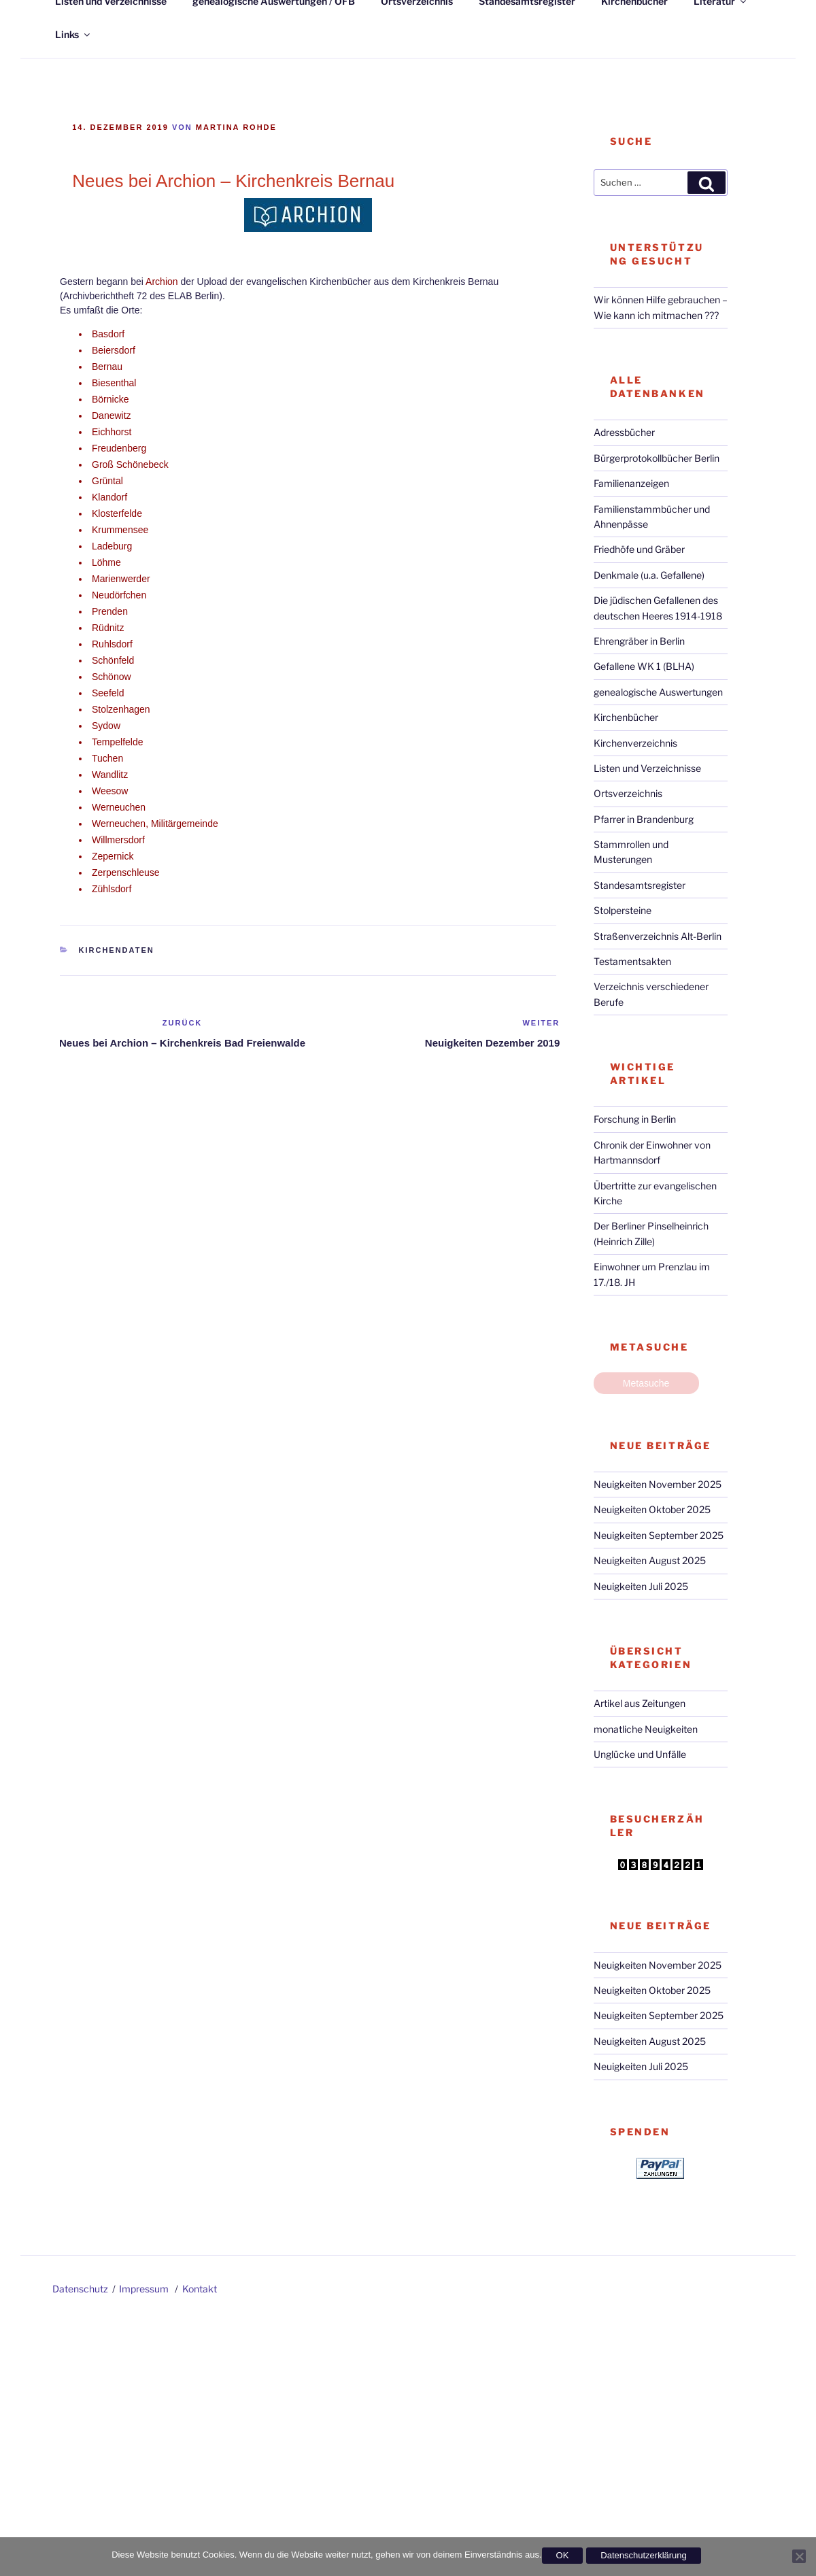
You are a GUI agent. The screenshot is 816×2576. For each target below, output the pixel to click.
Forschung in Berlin (635, 1119)
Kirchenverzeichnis (635, 743)
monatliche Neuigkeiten (646, 1729)
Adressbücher (624, 432)
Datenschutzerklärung (643, 2555)
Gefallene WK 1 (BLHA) (644, 666)
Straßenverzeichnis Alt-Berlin (657, 936)
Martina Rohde (236, 127)
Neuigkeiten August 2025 (650, 1560)
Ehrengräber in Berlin (639, 641)
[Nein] (799, 2556)
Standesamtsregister (639, 885)
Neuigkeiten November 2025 (657, 1484)
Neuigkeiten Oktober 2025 (652, 1509)
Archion (161, 281)
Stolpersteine (622, 910)
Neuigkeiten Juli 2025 (641, 1586)
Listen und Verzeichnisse (647, 768)
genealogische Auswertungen (658, 692)
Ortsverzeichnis (628, 793)
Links (73, 34)
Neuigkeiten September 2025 (659, 1535)
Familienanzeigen (631, 483)
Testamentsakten (632, 961)
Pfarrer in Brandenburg (644, 819)
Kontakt (199, 2288)
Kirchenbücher (626, 717)
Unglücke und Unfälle (640, 1754)
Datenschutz (80, 2288)
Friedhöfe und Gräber (639, 549)
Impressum (144, 2288)
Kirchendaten (116, 950)
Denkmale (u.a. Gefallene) (649, 575)
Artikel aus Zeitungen (639, 1703)
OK (562, 2555)
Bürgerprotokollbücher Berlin (656, 458)
